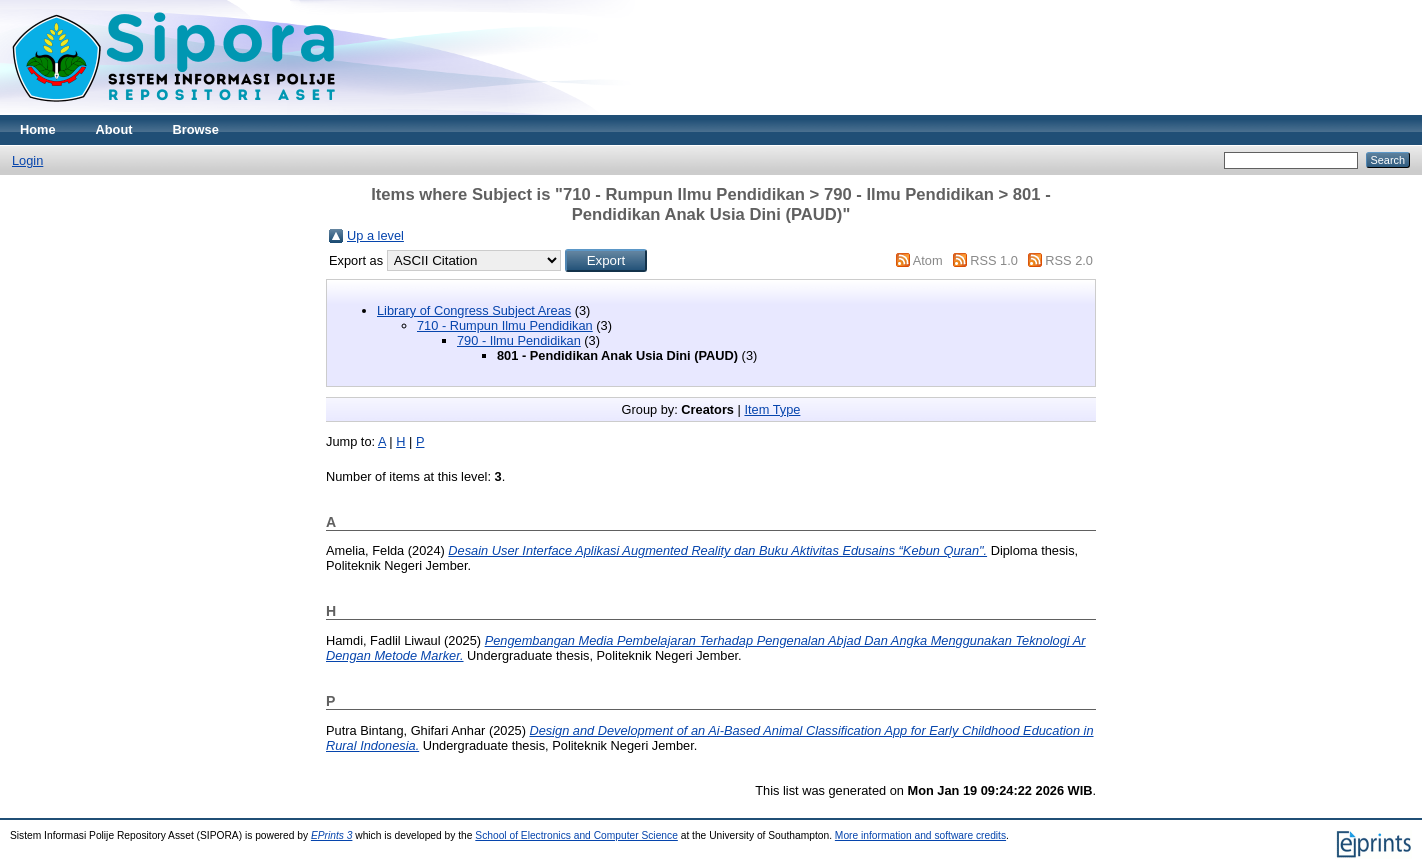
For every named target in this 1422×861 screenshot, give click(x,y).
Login (27, 160)
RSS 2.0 (1069, 260)
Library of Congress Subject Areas (474, 310)
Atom (928, 260)
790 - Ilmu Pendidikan (519, 340)
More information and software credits (920, 835)
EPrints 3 (332, 835)
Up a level (375, 235)
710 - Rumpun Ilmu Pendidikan (505, 325)
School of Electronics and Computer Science (576, 835)
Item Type (772, 409)
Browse (196, 129)
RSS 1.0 (994, 260)
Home (38, 129)
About (114, 129)
